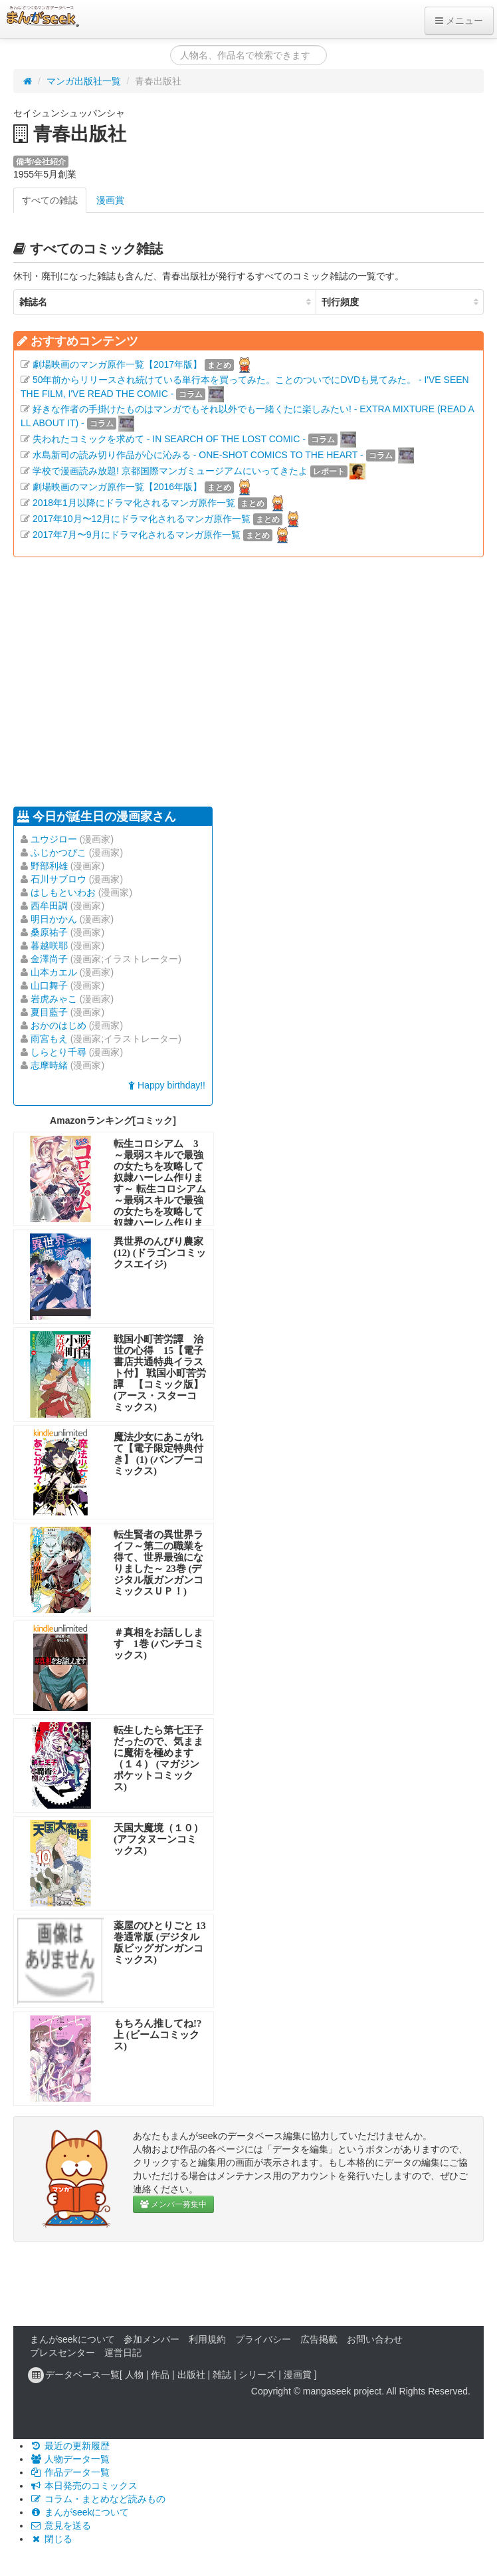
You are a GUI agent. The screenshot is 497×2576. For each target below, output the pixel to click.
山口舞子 (49, 985)
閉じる (51, 2538)
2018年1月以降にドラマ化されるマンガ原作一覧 (134, 502)
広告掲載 (319, 2339)
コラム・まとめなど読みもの (97, 2499)
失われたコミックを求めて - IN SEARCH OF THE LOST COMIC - (169, 439)
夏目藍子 (49, 1012)
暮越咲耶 (49, 945)
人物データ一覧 (70, 2459)
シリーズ (257, 2374)
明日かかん (54, 919)
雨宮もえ (49, 1038)
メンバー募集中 (173, 2204)
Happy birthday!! (166, 1085)
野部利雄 (49, 865)
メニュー (459, 20)
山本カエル (54, 972)
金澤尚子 (49, 959)
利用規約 (207, 2339)
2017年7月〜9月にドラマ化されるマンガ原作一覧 (137, 534)
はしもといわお (63, 892)
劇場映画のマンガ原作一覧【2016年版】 (117, 486)
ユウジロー (54, 839)
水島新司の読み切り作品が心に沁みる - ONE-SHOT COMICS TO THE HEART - (198, 455)
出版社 (191, 2374)
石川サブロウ (58, 879)
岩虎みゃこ (54, 998)
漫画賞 (110, 200)
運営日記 (123, 2352)
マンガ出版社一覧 (84, 81)
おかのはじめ (58, 1025)
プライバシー (263, 2339)
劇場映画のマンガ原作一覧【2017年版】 (117, 364)
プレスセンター (62, 2352)
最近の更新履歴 (70, 2445)
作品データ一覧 (70, 2472)
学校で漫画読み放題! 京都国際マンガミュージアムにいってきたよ (170, 470)
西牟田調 (49, 905)
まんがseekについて (72, 2339)
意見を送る (60, 2525)
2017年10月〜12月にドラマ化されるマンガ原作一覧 (141, 518)
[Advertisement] (212, 680)
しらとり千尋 (58, 1052)
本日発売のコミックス (84, 2485)
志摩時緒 (49, 1065)
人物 (134, 2374)
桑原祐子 (49, 932)
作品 (160, 2374)
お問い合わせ (375, 2339)
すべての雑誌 (50, 200)
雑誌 (222, 2374)
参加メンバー (151, 2339)
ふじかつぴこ (58, 852)
